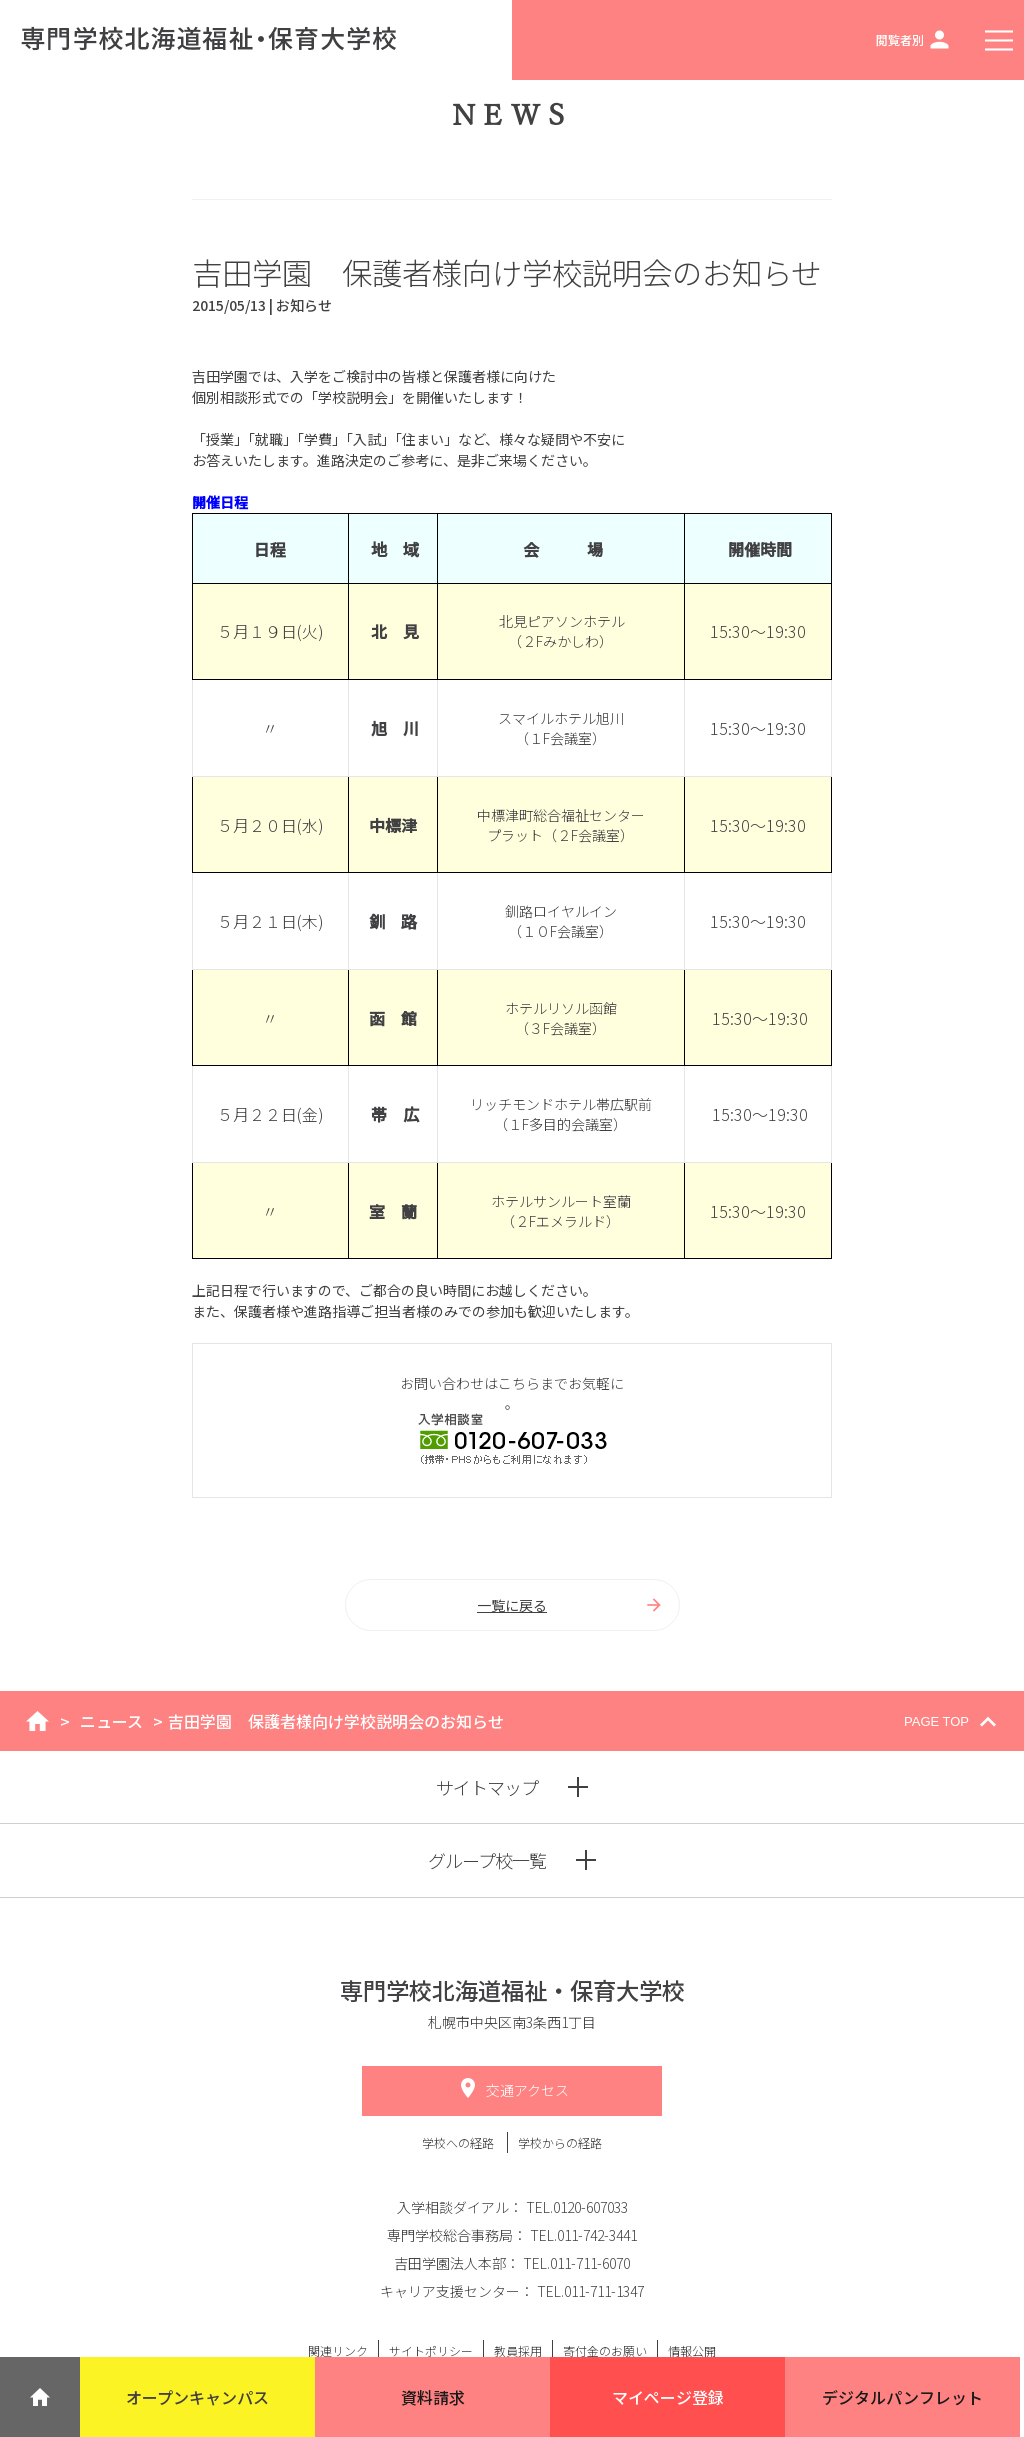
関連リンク (338, 2350)
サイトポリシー (431, 2350)
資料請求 (433, 2397)
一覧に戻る (570, 1605)
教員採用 (518, 2350)
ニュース (111, 1721)
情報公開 (692, 2350)
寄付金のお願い (605, 2350)
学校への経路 (459, 2142)
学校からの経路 (560, 2142)
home (37, 1721)
